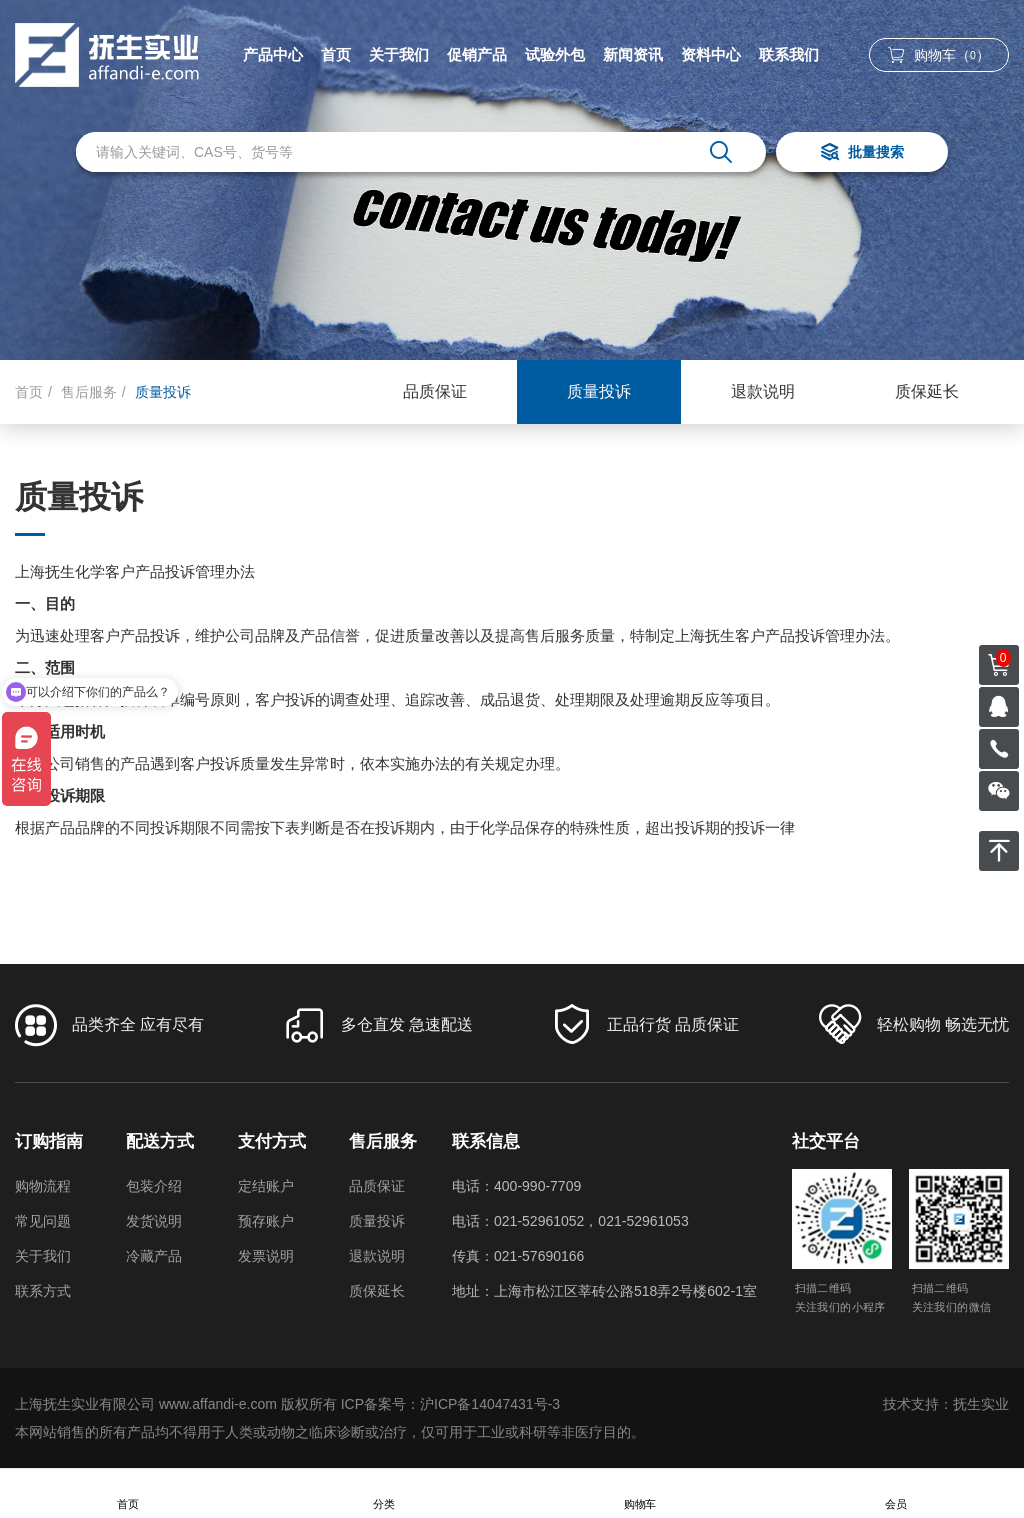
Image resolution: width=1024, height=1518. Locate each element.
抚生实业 (981, 1404)
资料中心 (711, 54)
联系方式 (43, 1291)
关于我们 (399, 54)
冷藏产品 (154, 1256)
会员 (896, 1494)
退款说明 (763, 391)
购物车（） (939, 55)
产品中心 (273, 54)
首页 (336, 54)
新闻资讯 (633, 54)
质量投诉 (599, 391)
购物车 (640, 1494)
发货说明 (154, 1221)
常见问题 (43, 1221)
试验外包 (555, 54)
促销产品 (477, 54)
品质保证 (435, 391)
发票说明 (266, 1256)
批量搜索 (862, 153)
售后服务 (89, 392)
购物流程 (43, 1186)
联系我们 (789, 54)
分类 (384, 1494)
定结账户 (266, 1186)
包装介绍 (154, 1186)
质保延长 (927, 391)
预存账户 (266, 1221)
